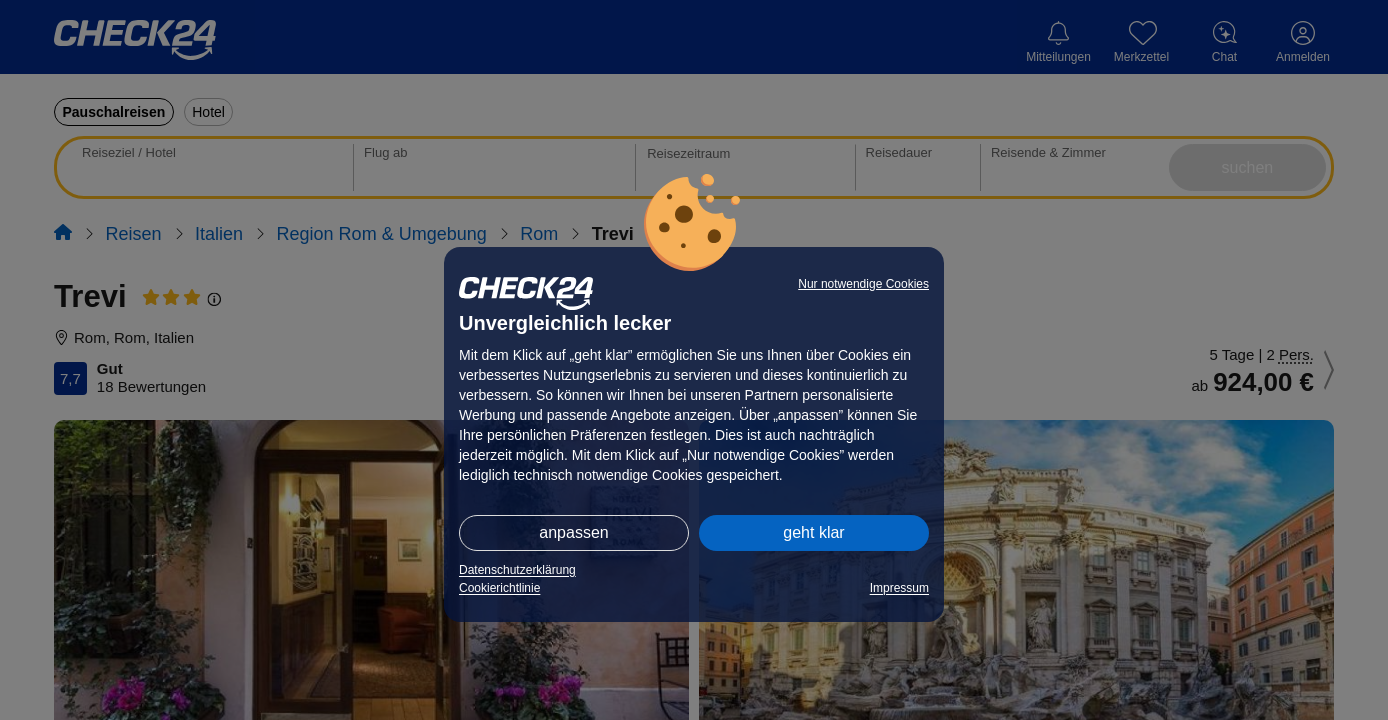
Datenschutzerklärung (517, 570)
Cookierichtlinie (499, 588)
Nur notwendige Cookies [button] (863, 284)
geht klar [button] (813, 532)
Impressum (899, 588)
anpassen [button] (573, 532)
